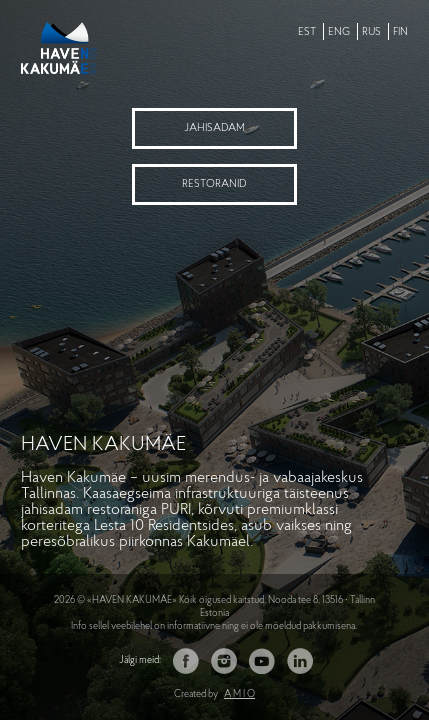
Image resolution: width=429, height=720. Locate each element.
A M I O (239, 694)
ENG (339, 32)
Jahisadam (214, 128)
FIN (400, 32)
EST (307, 32)
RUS (371, 32)
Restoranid (214, 184)
